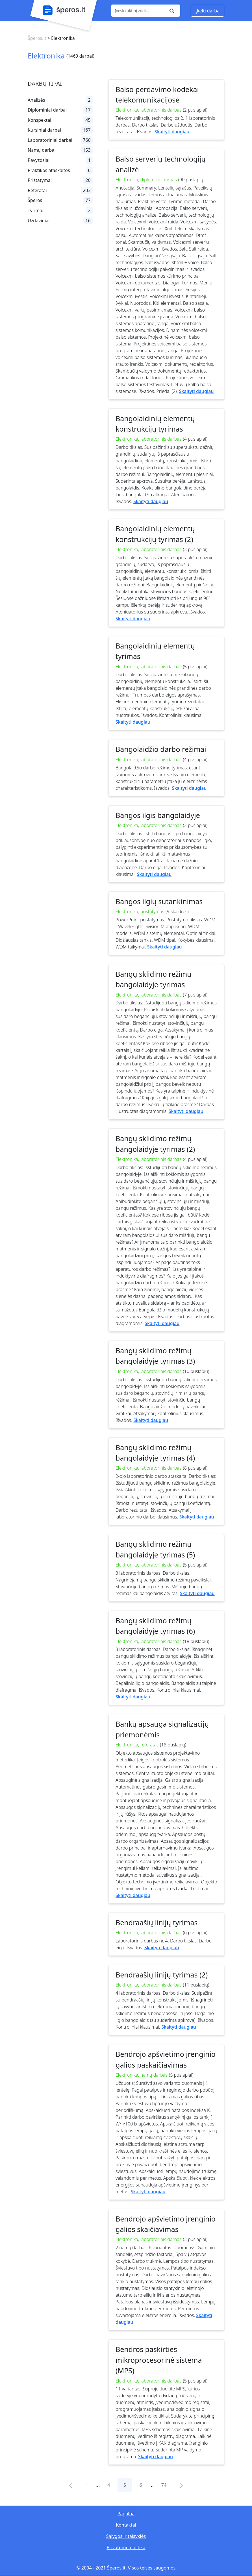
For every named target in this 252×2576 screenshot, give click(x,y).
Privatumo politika (126, 2547)
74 (163, 2485)
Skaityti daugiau (172, 132)
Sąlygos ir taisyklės (126, 2536)
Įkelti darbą (207, 11)
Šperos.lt (37, 38)
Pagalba (126, 2513)
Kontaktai (126, 2525)
